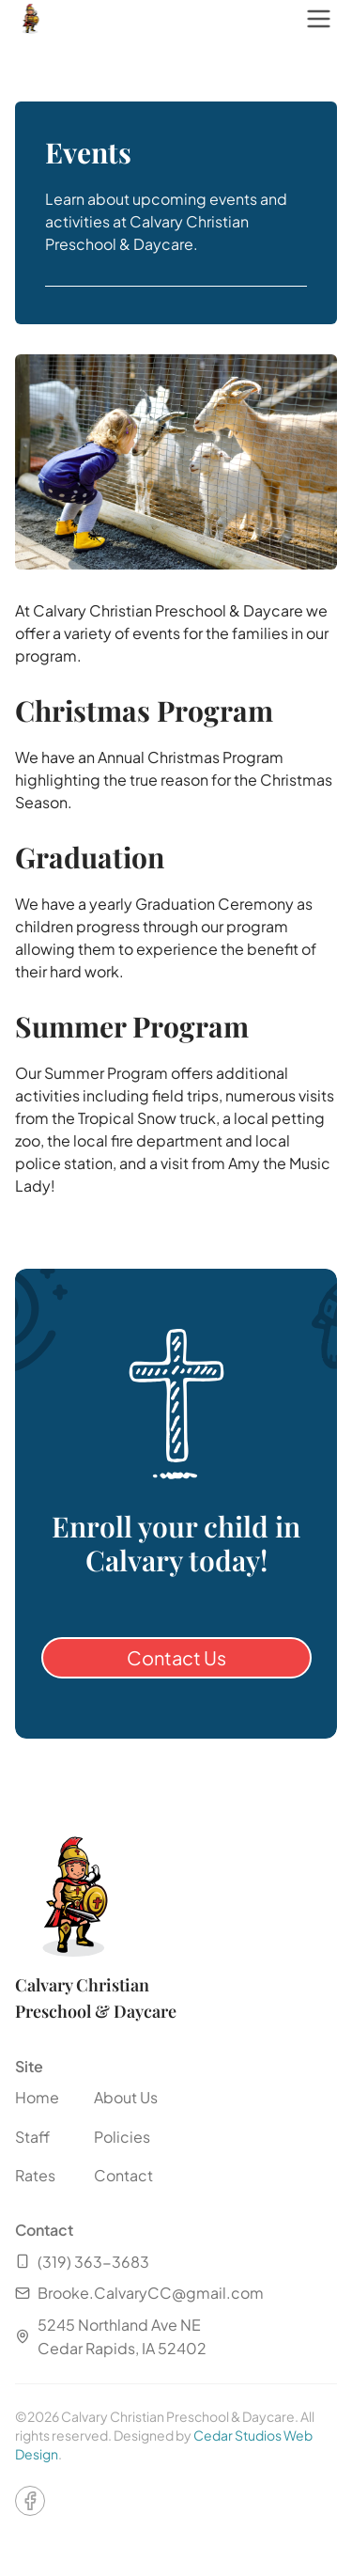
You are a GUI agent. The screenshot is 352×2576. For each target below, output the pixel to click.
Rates (35, 2175)
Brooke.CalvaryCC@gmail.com (139, 2293)
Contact (123, 2175)
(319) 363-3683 (82, 2262)
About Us (126, 2097)
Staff (32, 2137)
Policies (122, 2137)
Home (37, 2097)
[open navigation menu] (318, 19)
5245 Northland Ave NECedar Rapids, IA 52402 (111, 2337)
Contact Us (176, 1657)
